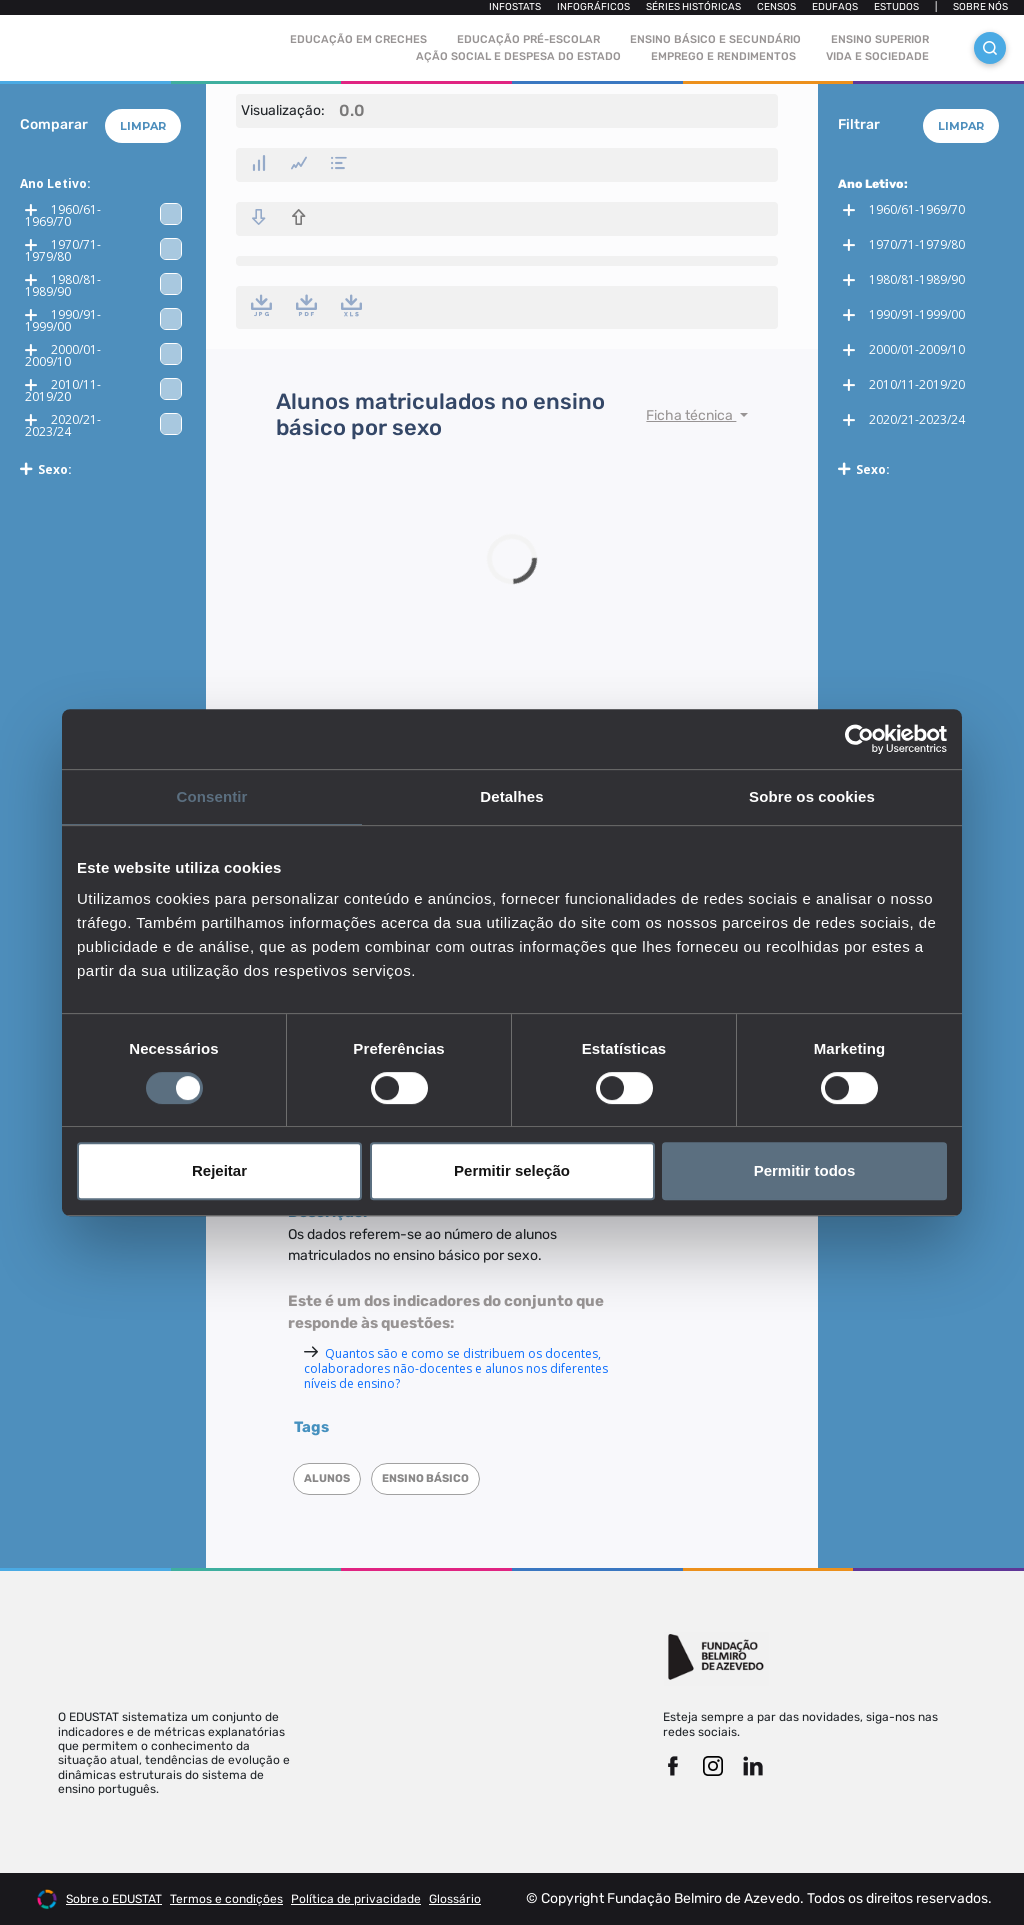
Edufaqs (835, 7)
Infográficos (593, 7)
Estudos (896, 7)
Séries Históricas (693, 7)
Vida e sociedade (877, 56)
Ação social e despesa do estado (518, 56)
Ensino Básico (425, 1478)
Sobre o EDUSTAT (114, 1899)
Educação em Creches (358, 39)
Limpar (143, 126)
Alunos (327, 1478)
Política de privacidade (356, 1899)
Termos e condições (226, 1899)
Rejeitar (219, 1170)
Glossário (455, 1899)
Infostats (515, 7)
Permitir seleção (512, 1170)
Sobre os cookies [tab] (812, 796)
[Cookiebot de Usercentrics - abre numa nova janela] (859, 739)
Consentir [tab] (212, 796)
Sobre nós (980, 7)
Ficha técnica (691, 415)
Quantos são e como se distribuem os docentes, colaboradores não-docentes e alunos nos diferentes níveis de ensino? (456, 1368)
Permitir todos (805, 1170)
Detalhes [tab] (511, 796)
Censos (776, 7)
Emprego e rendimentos (723, 56)
